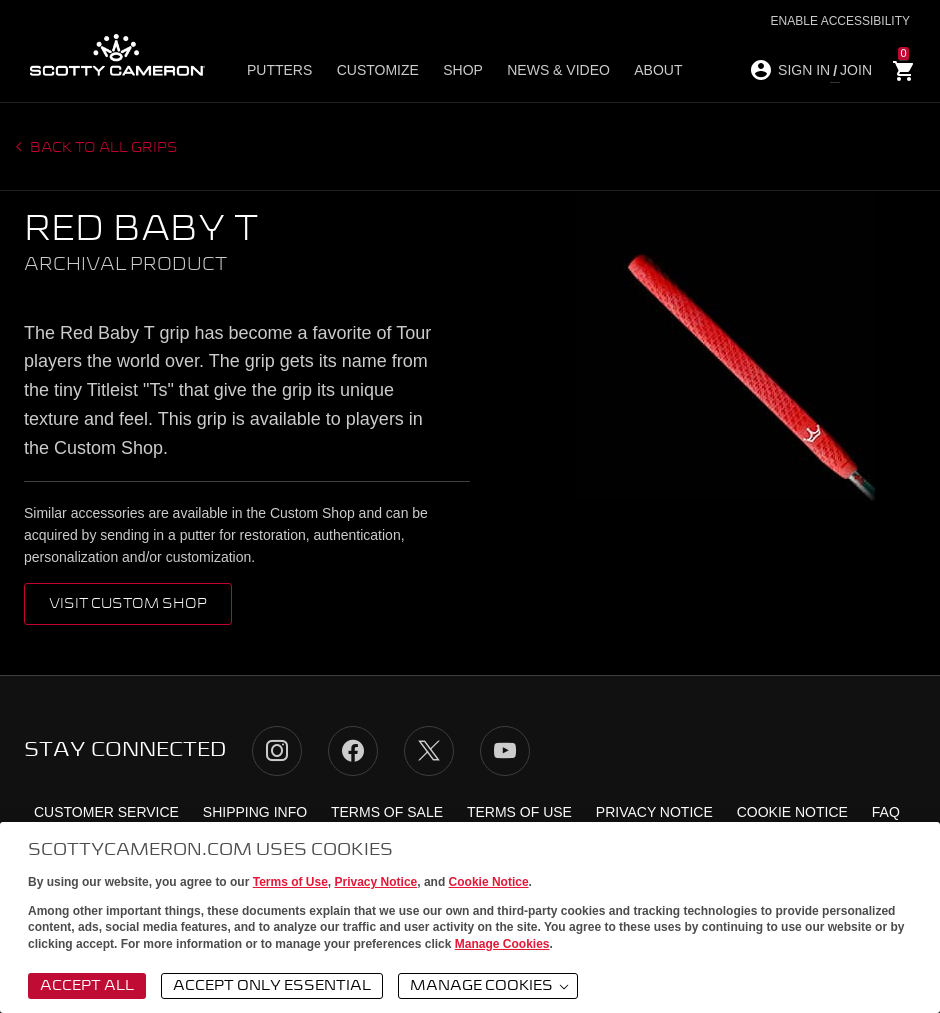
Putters (279, 71)
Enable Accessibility (840, 21)
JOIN (856, 70)
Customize (378, 71)
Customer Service (106, 812)
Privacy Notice (376, 882)
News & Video (557, 71)
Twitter (429, 751)
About (657, 71)
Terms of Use (290, 882)
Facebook (353, 751)
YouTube (505, 751)
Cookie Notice (489, 882)
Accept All (87, 986)
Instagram (277, 751)
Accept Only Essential (272, 986)
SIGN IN (804, 70)
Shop (463, 71)
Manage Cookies (502, 944)
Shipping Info (255, 812)
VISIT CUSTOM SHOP (128, 604)
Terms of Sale (387, 812)
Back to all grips (102, 148)
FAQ (886, 812)
